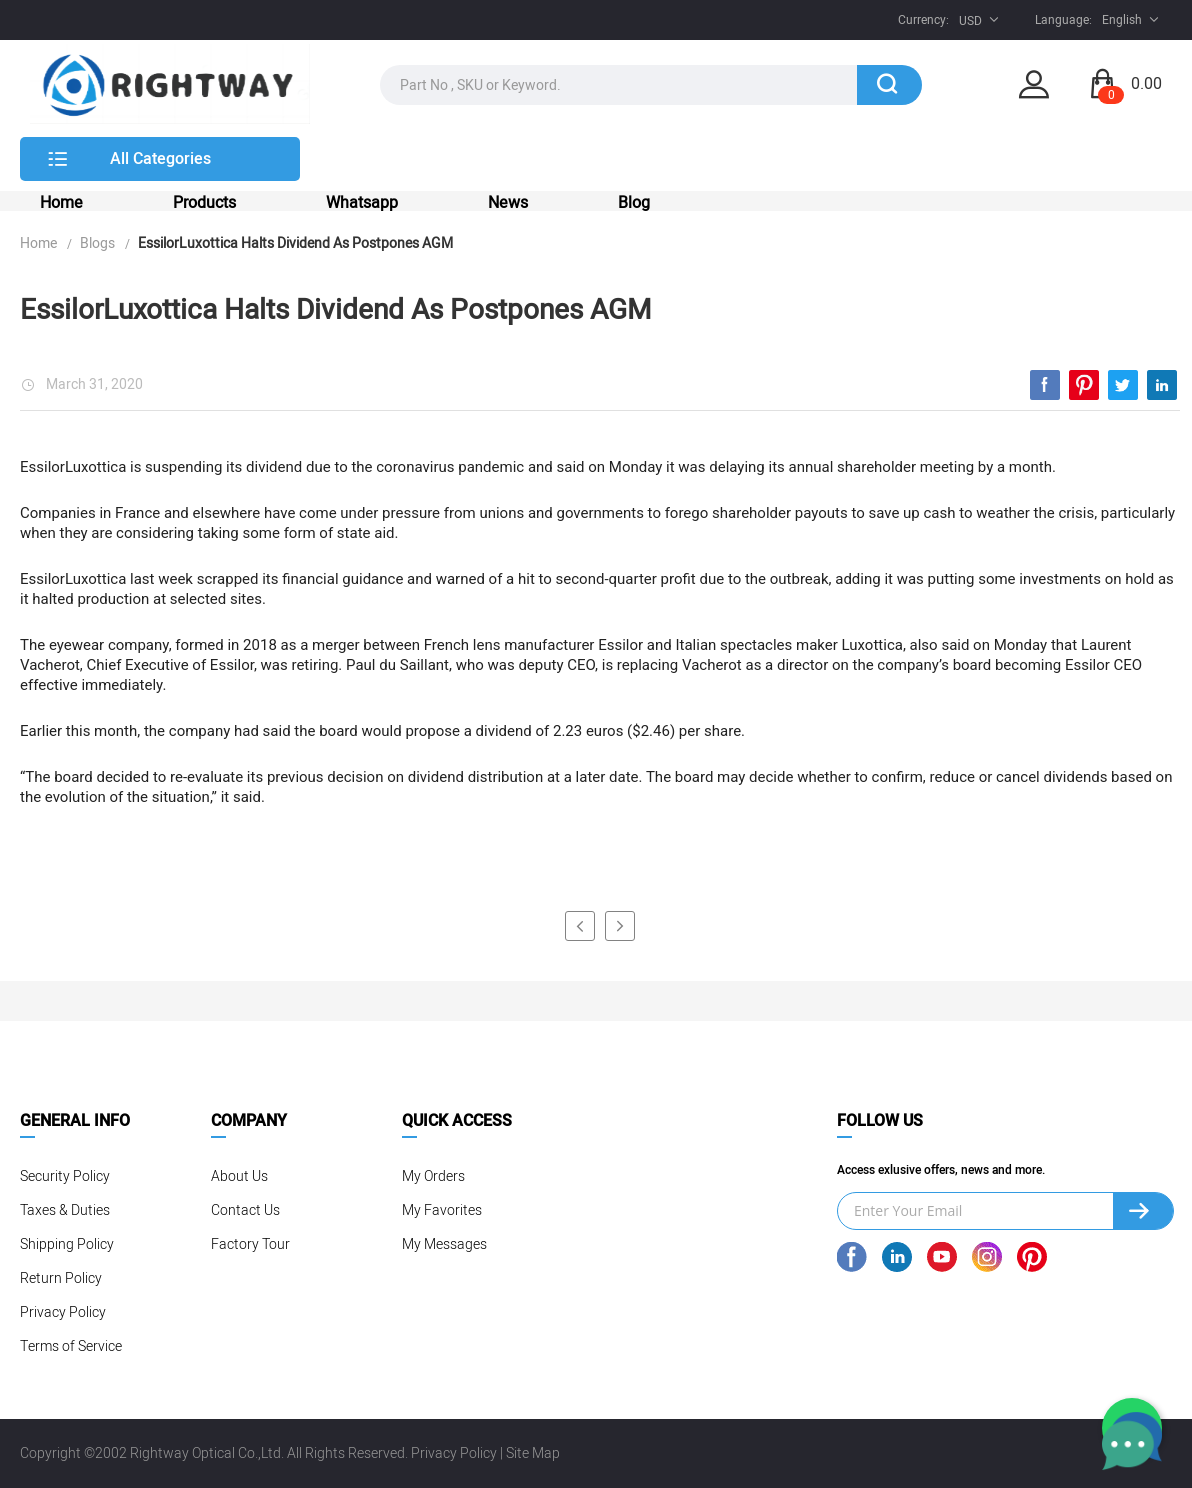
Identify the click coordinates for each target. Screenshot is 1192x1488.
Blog (634, 203)
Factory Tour (250, 1244)
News (508, 203)
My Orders (433, 1176)
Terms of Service (71, 1346)
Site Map (533, 1453)
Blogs (97, 243)
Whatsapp (362, 203)
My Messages (444, 1244)
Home (61, 203)
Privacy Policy (63, 1312)
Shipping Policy (67, 1244)
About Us (239, 1176)
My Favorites (442, 1210)
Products (204, 203)
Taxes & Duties (65, 1210)
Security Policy (65, 1176)
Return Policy (61, 1278)
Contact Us (245, 1210)
